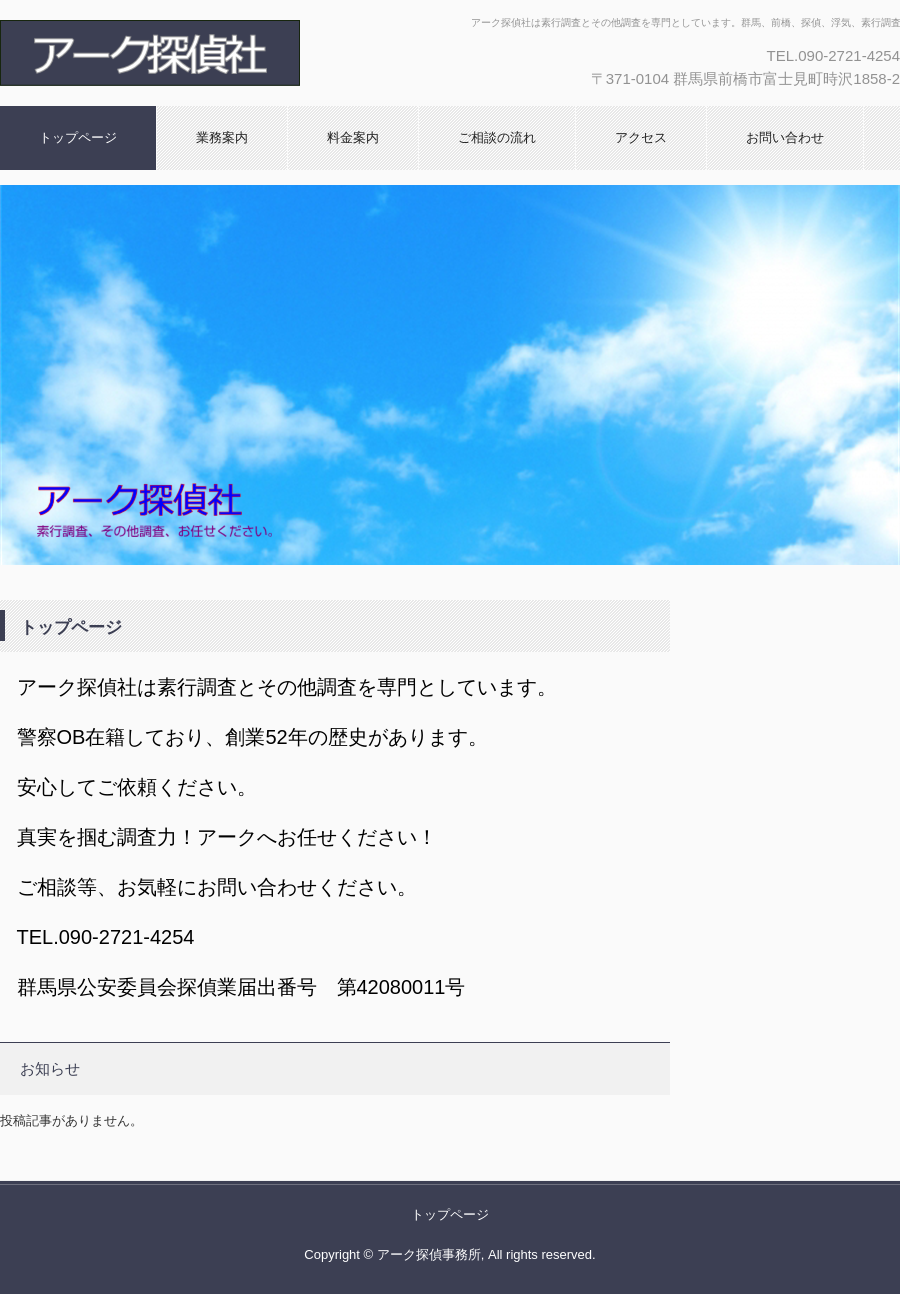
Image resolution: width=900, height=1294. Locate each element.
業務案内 (222, 137)
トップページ (78, 137)
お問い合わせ (785, 137)
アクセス (641, 137)
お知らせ (50, 1068)
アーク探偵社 (215, 53)
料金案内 (353, 137)
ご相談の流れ (497, 137)
